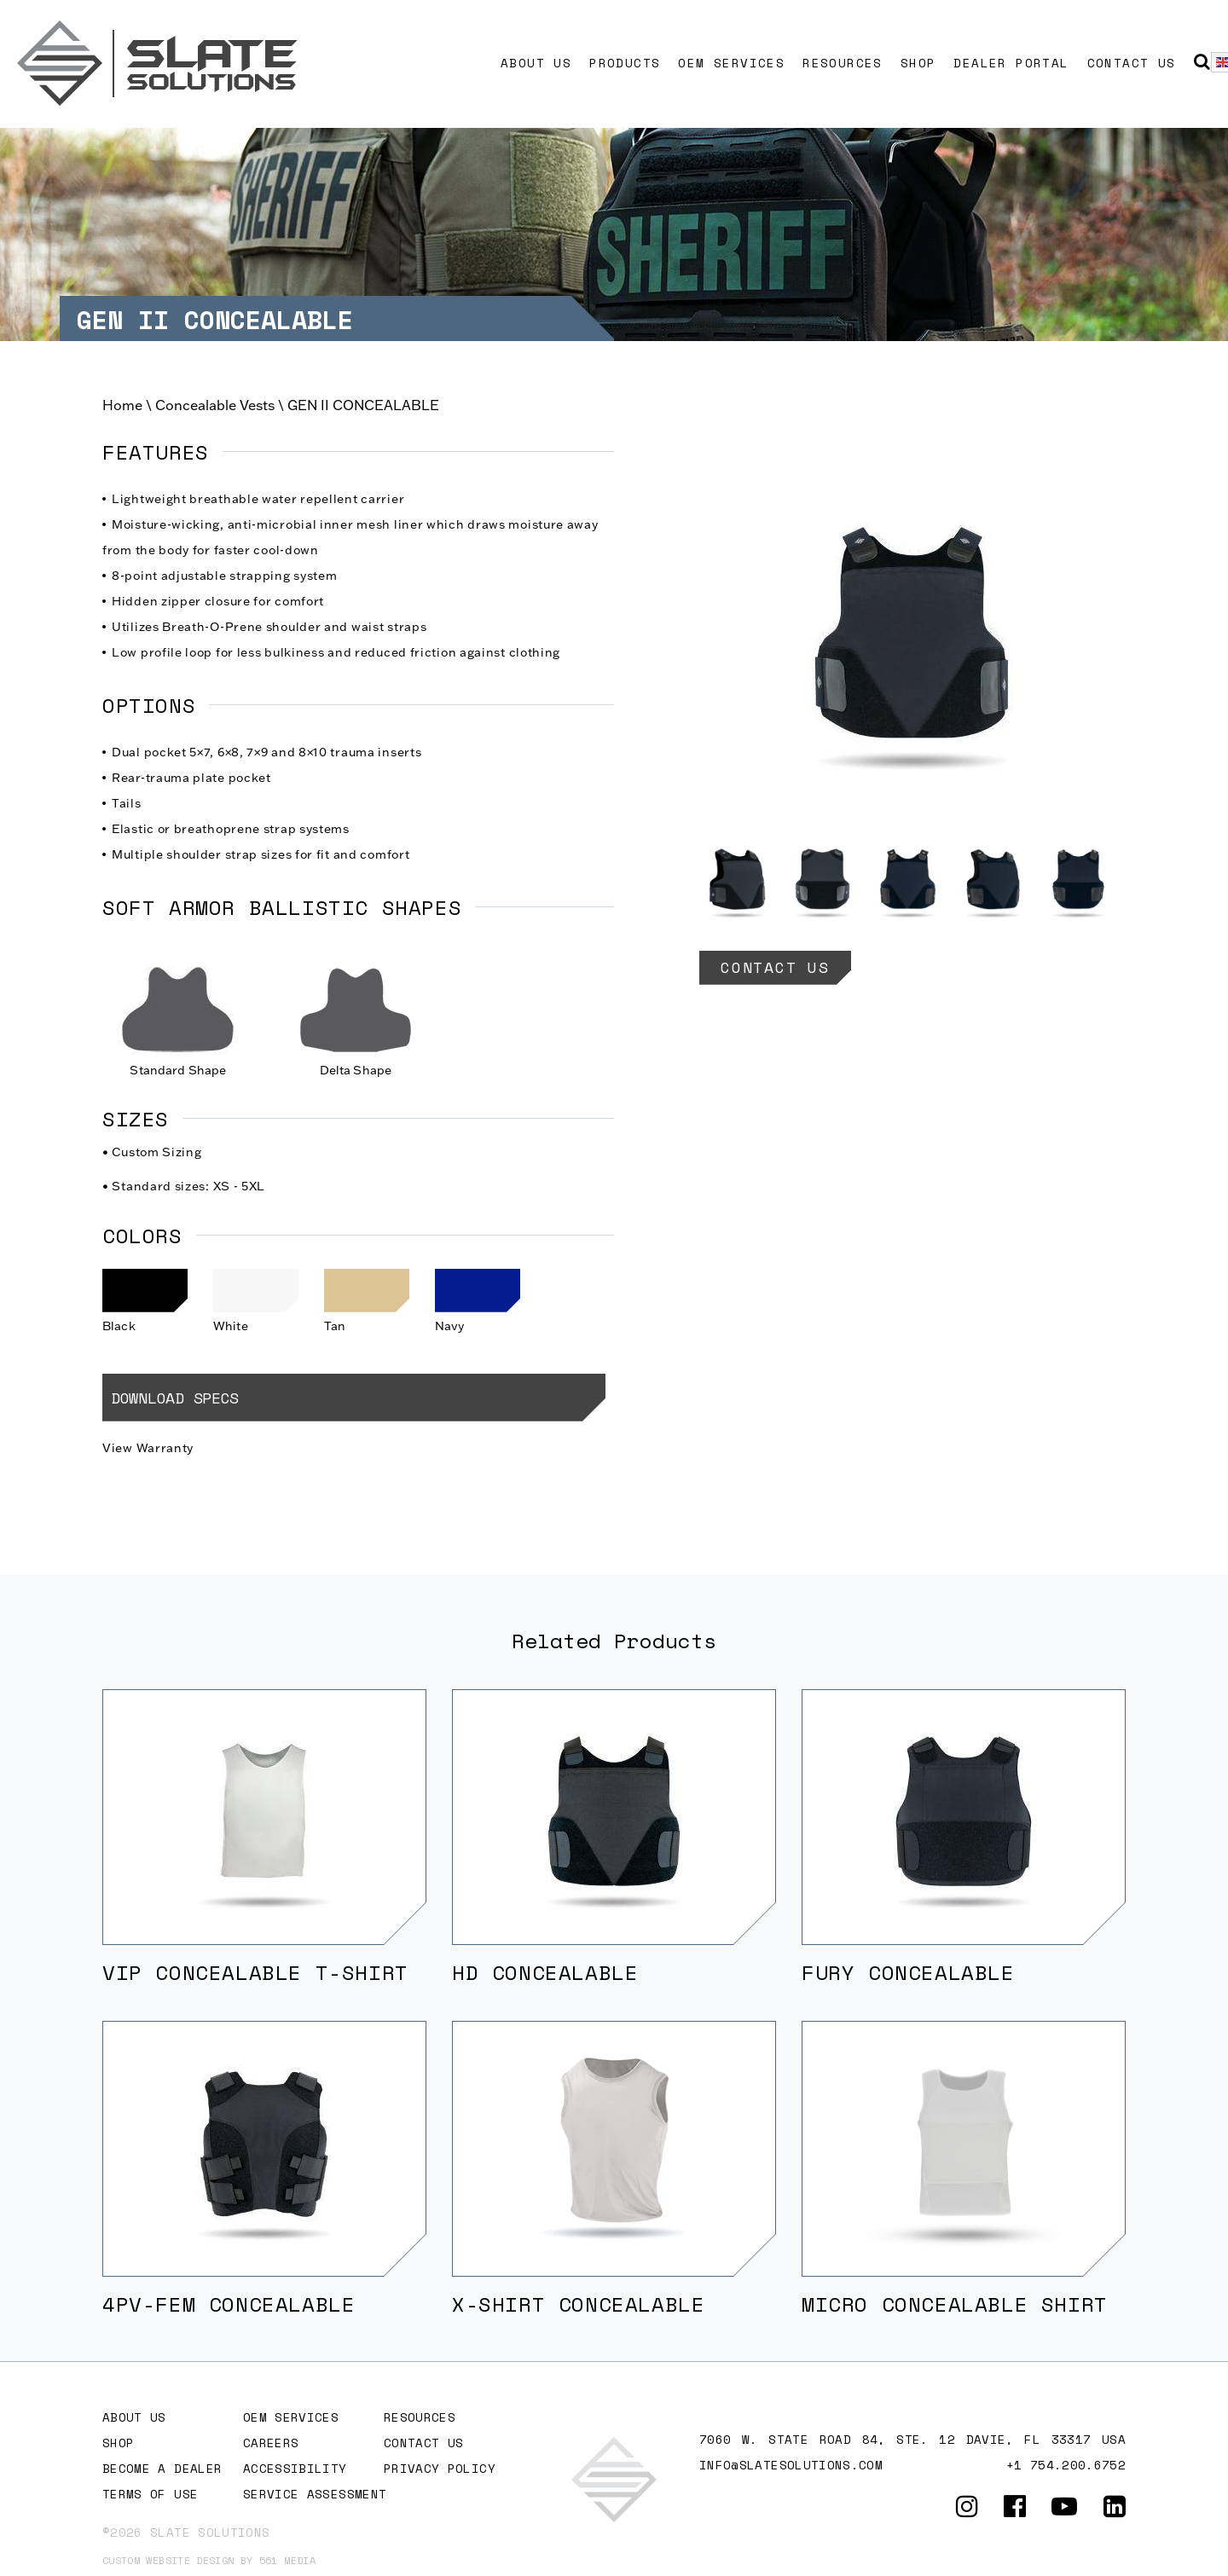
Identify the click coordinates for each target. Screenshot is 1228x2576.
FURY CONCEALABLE (908, 1972)
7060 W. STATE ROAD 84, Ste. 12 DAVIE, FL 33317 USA (912, 2439)
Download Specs (175, 1397)
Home (122, 405)
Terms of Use (150, 2494)
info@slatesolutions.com (791, 2465)
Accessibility (295, 2468)
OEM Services (731, 63)
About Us (536, 63)
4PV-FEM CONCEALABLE (228, 2304)
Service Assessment (314, 2494)
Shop (918, 63)
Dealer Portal (1011, 63)
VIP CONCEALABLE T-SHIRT (255, 1972)
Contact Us (1131, 63)
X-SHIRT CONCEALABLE (578, 2304)
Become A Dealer (162, 2468)
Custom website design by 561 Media (209, 2560)
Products (624, 63)
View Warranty (148, 1448)
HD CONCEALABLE (545, 1972)
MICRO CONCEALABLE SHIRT (955, 2304)
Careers (270, 2443)
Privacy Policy (439, 2468)
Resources (842, 63)
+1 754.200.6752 (1066, 2465)
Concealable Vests (215, 405)
